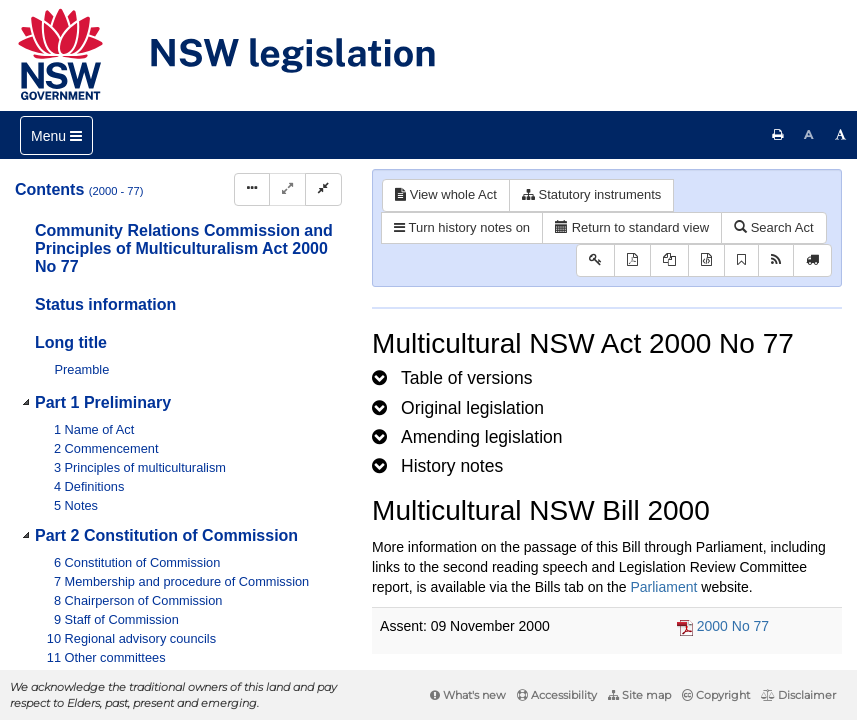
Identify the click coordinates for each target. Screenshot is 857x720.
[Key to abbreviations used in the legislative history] (595, 260)
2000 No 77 (733, 626)
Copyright (716, 695)
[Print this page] (778, 135)
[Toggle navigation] (56, 135)
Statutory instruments (591, 194)
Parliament (663, 587)
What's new (468, 695)
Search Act (773, 227)
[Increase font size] (841, 135)
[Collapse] (323, 189)
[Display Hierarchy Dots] (252, 189)
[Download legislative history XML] (706, 260)
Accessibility (557, 695)
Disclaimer (798, 695)
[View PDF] (632, 260)
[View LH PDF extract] (669, 260)
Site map (639, 695)
